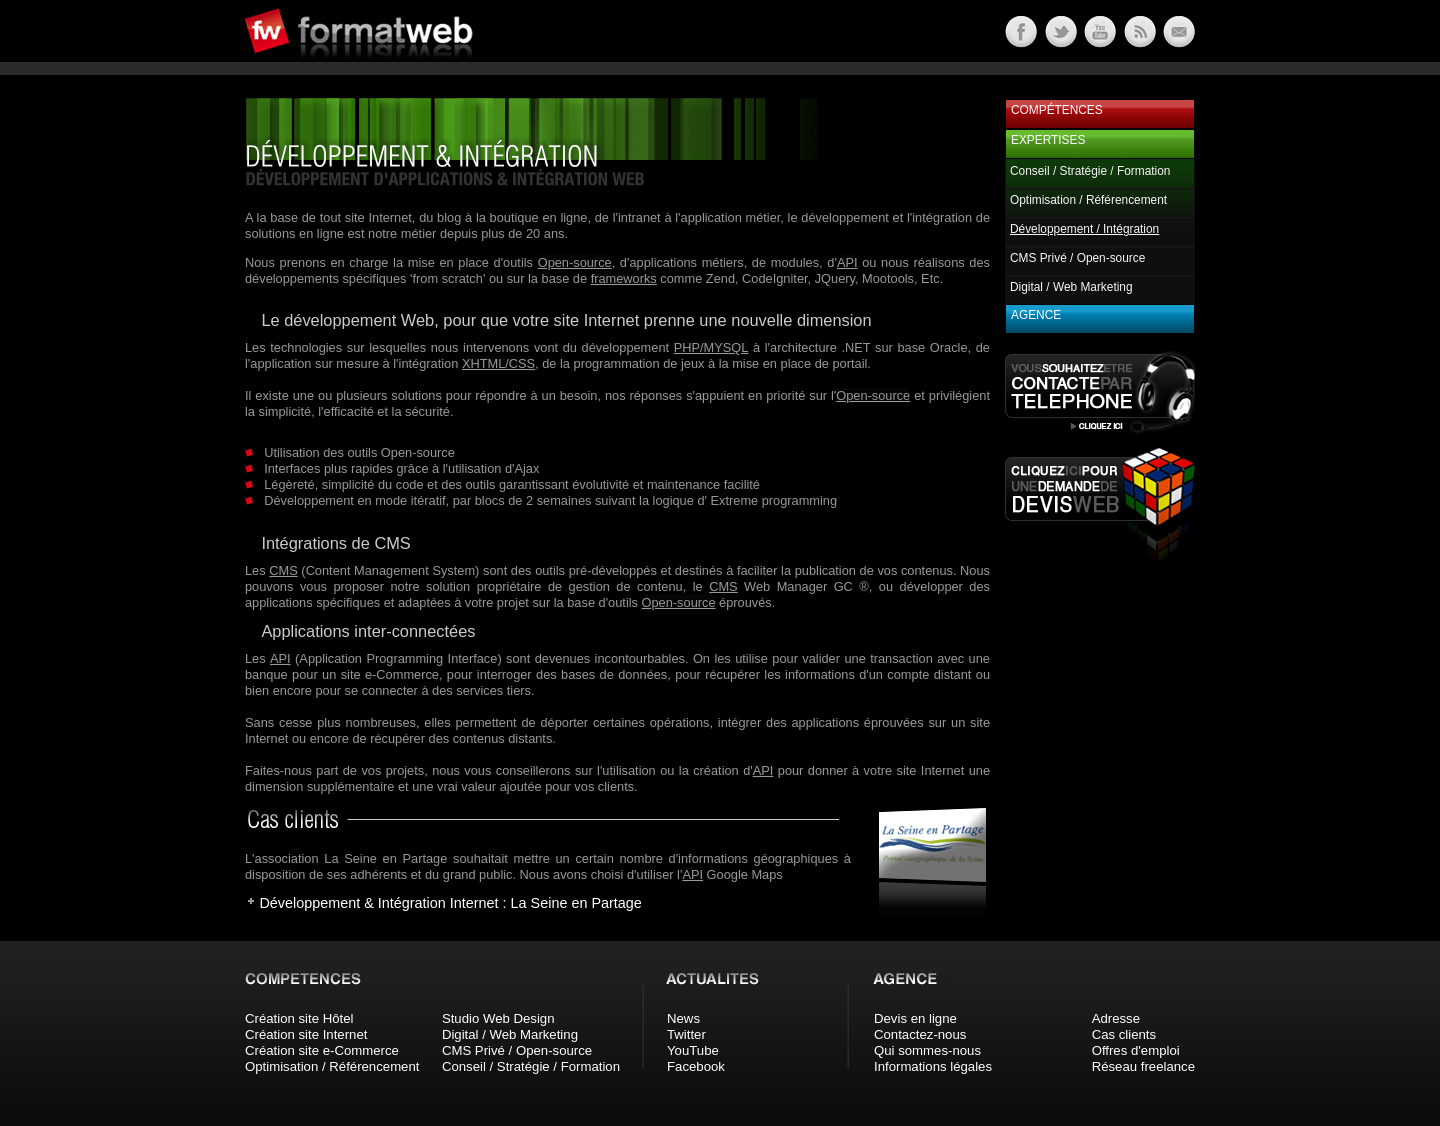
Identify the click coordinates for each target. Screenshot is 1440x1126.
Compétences (1057, 110)
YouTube (693, 1050)
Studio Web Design (498, 1018)
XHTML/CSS (498, 363)
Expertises (1048, 140)
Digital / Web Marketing (1071, 287)
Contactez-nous (920, 1034)
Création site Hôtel (299, 1018)
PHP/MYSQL (711, 347)
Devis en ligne (915, 1018)
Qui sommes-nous (927, 1050)
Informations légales (933, 1066)
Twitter (686, 1034)
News (683, 1018)
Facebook (696, 1066)
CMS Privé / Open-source (1077, 258)
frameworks (624, 278)
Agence (1036, 315)
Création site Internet (306, 1034)
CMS (283, 570)
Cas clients (1124, 1034)
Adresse (1116, 1018)
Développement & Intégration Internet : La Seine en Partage (450, 903)
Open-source (575, 262)
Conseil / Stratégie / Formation (1090, 171)
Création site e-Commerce (322, 1050)
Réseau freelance (1143, 1066)
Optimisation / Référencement (1088, 200)
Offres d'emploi (1136, 1050)
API (847, 262)
